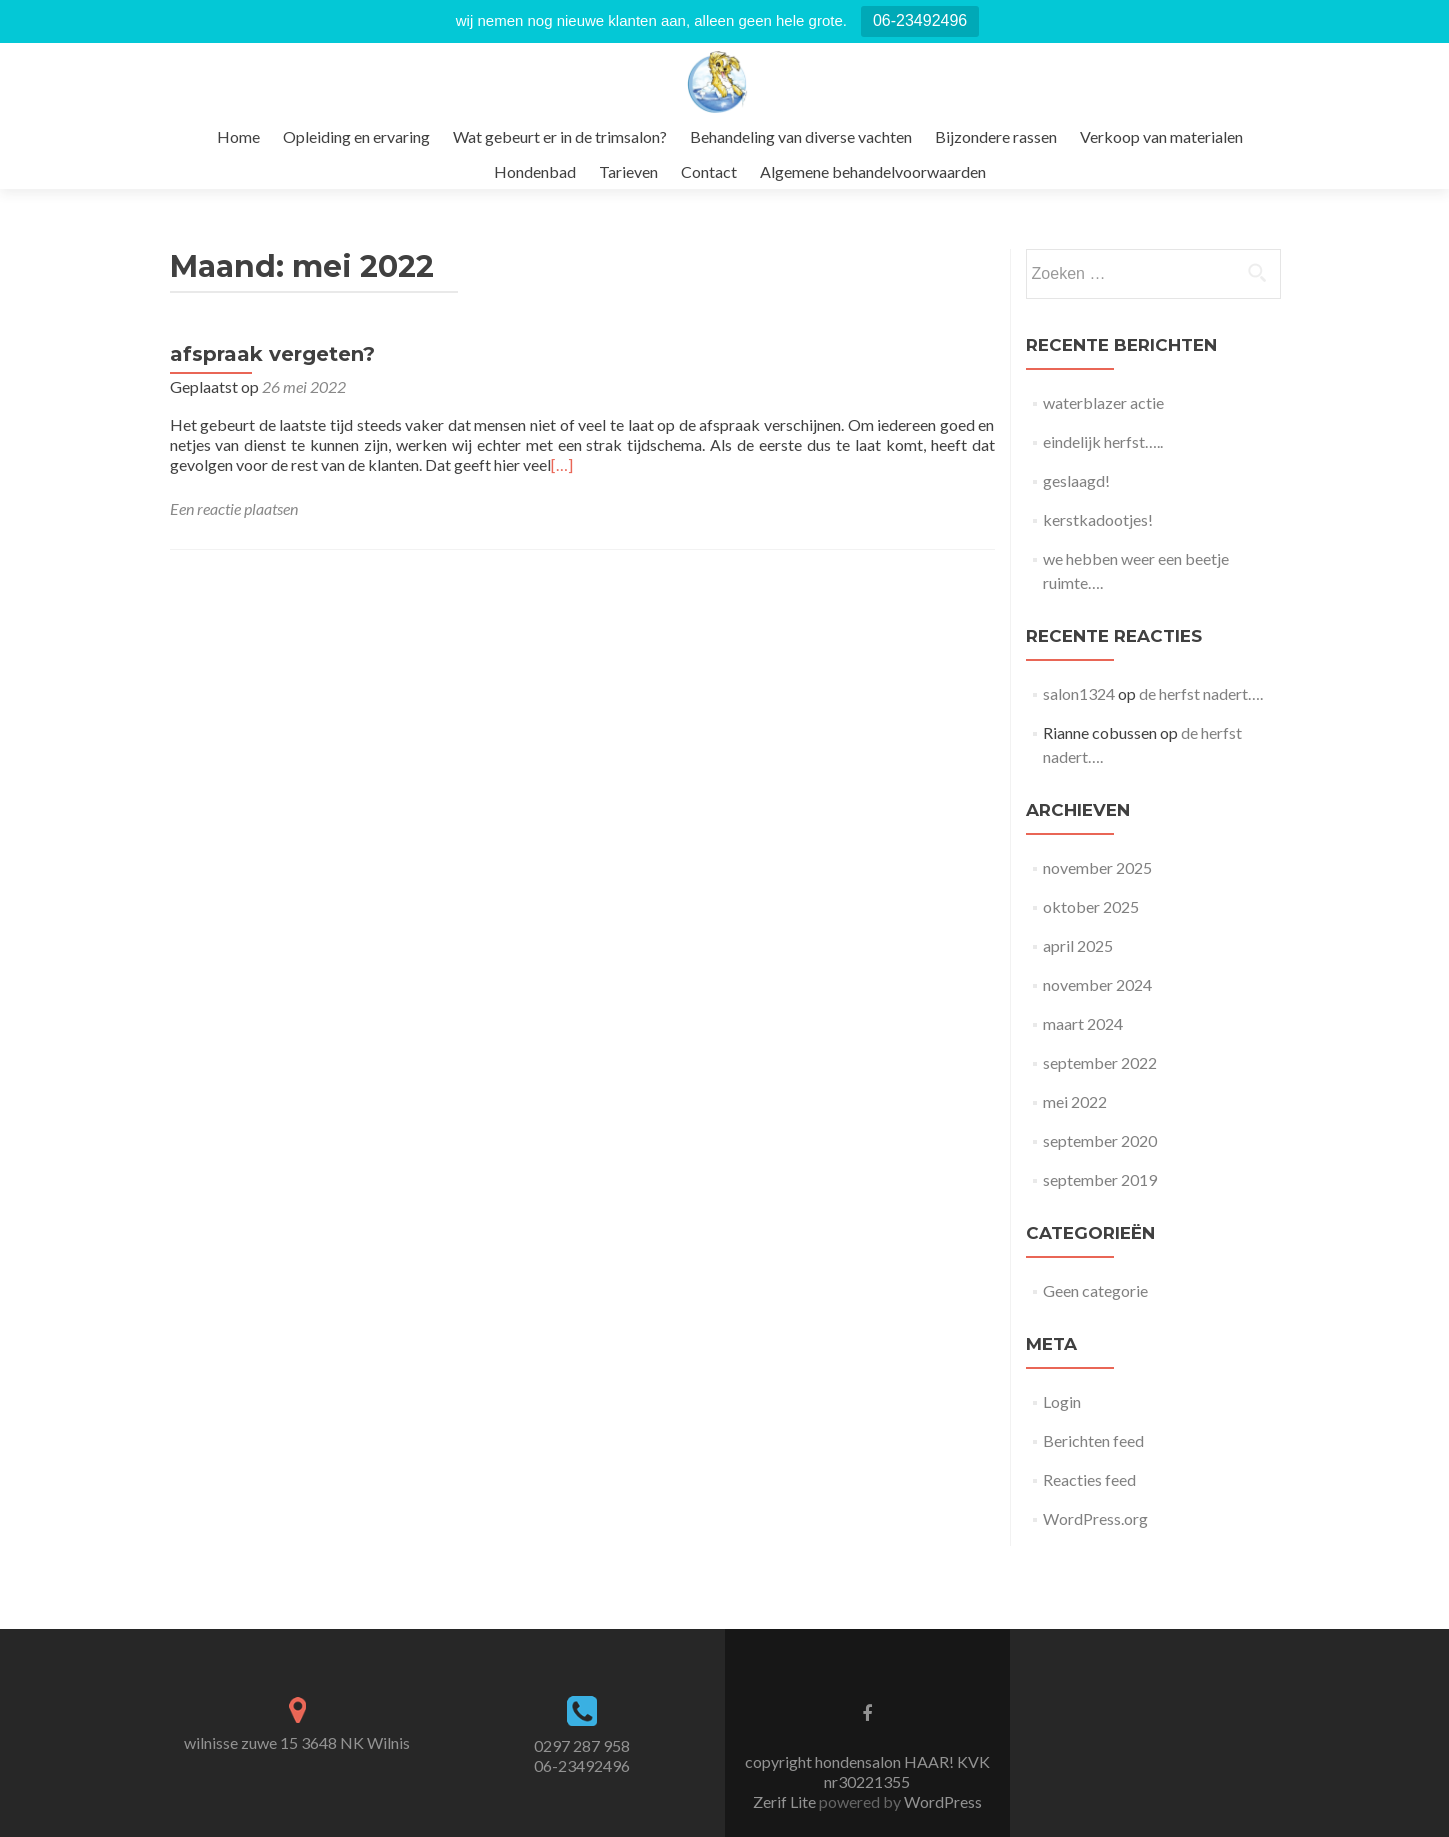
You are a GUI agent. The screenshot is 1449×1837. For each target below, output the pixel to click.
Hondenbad (535, 171)
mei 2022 (1075, 1101)
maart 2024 (1083, 1023)
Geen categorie (1095, 1290)
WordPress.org (1095, 1518)
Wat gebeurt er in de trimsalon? (560, 136)
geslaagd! (1076, 480)
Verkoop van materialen (1161, 136)
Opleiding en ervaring (356, 136)
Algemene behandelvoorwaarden (873, 171)
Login (1062, 1401)
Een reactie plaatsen (234, 508)
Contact (709, 171)
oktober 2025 (1091, 906)
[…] (562, 464)
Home (238, 136)
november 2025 (1097, 867)
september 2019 (1100, 1179)
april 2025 (1078, 945)
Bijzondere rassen (996, 136)
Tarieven (628, 171)
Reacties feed (1089, 1479)
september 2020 (1100, 1140)
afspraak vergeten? (272, 354)
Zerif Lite (786, 1801)
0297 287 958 (582, 1745)
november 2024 (1097, 984)
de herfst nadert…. (1201, 693)
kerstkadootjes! (1098, 519)
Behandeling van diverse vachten (801, 136)
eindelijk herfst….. (1103, 441)
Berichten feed (1093, 1440)
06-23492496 (920, 20)
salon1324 (1079, 693)
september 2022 (1100, 1062)
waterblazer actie (1103, 402)
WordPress (941, 1801)
